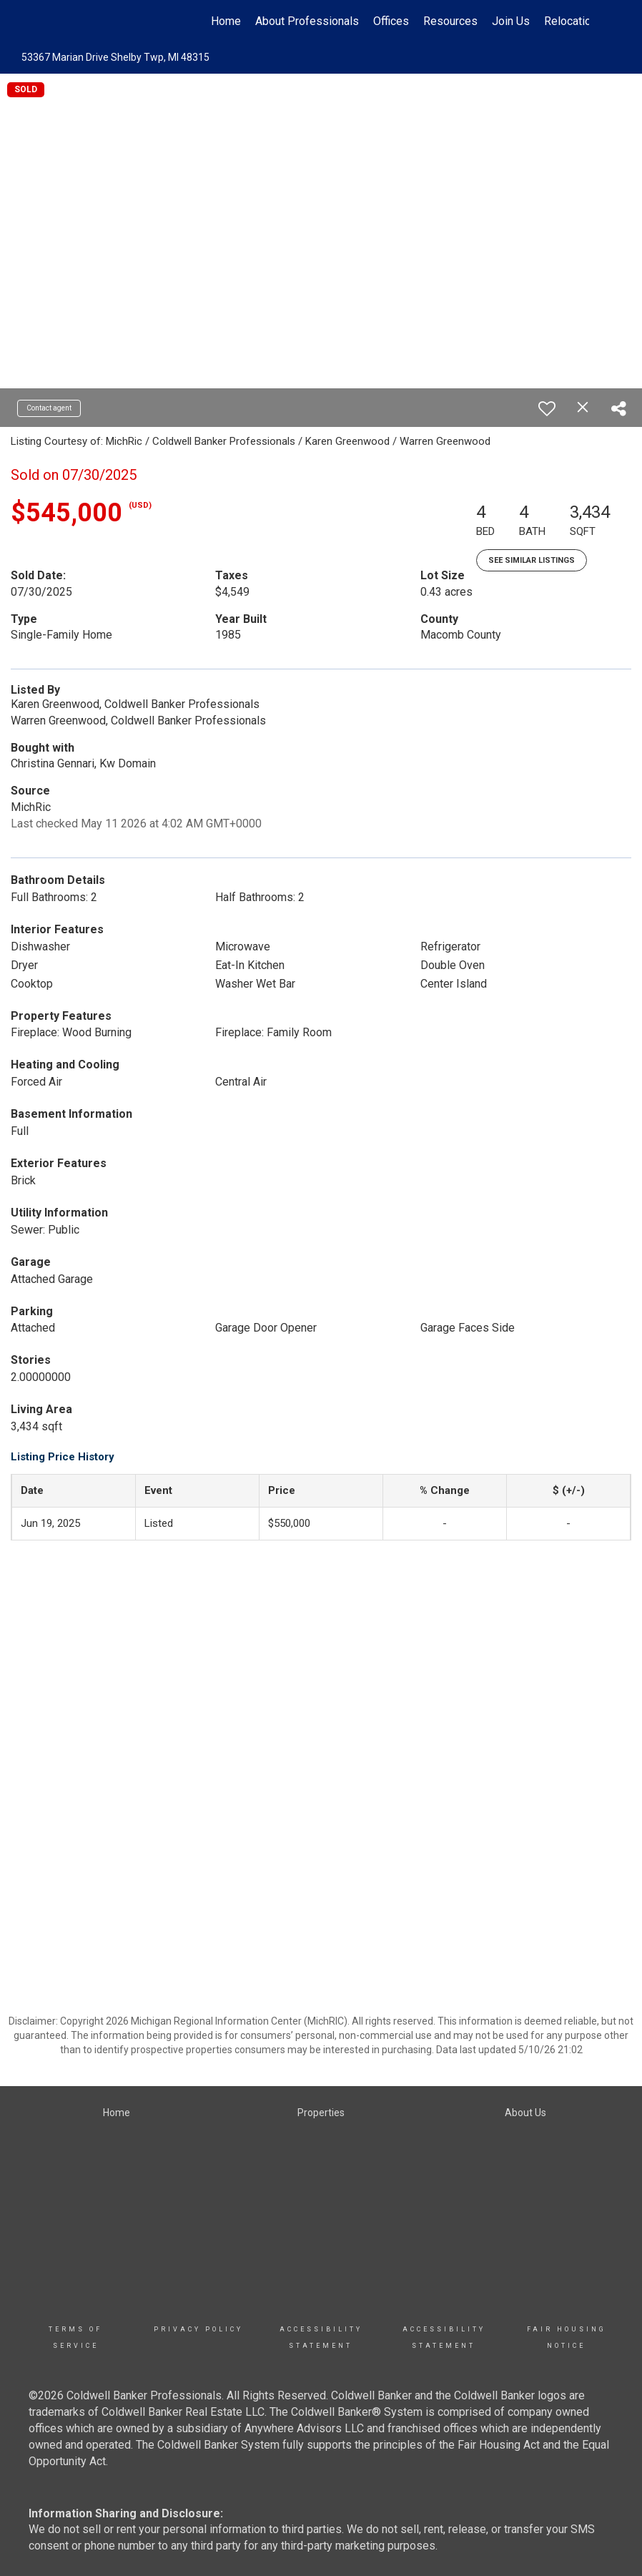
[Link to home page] (60, 21)
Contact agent (48, 408)
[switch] (547, 408)
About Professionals (307, 21)
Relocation (570, 21)
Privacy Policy (198, 2329)
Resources (450, 21)
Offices (391, 21)
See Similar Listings (531, 560)
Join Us (511, 21)
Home (226, 21)
